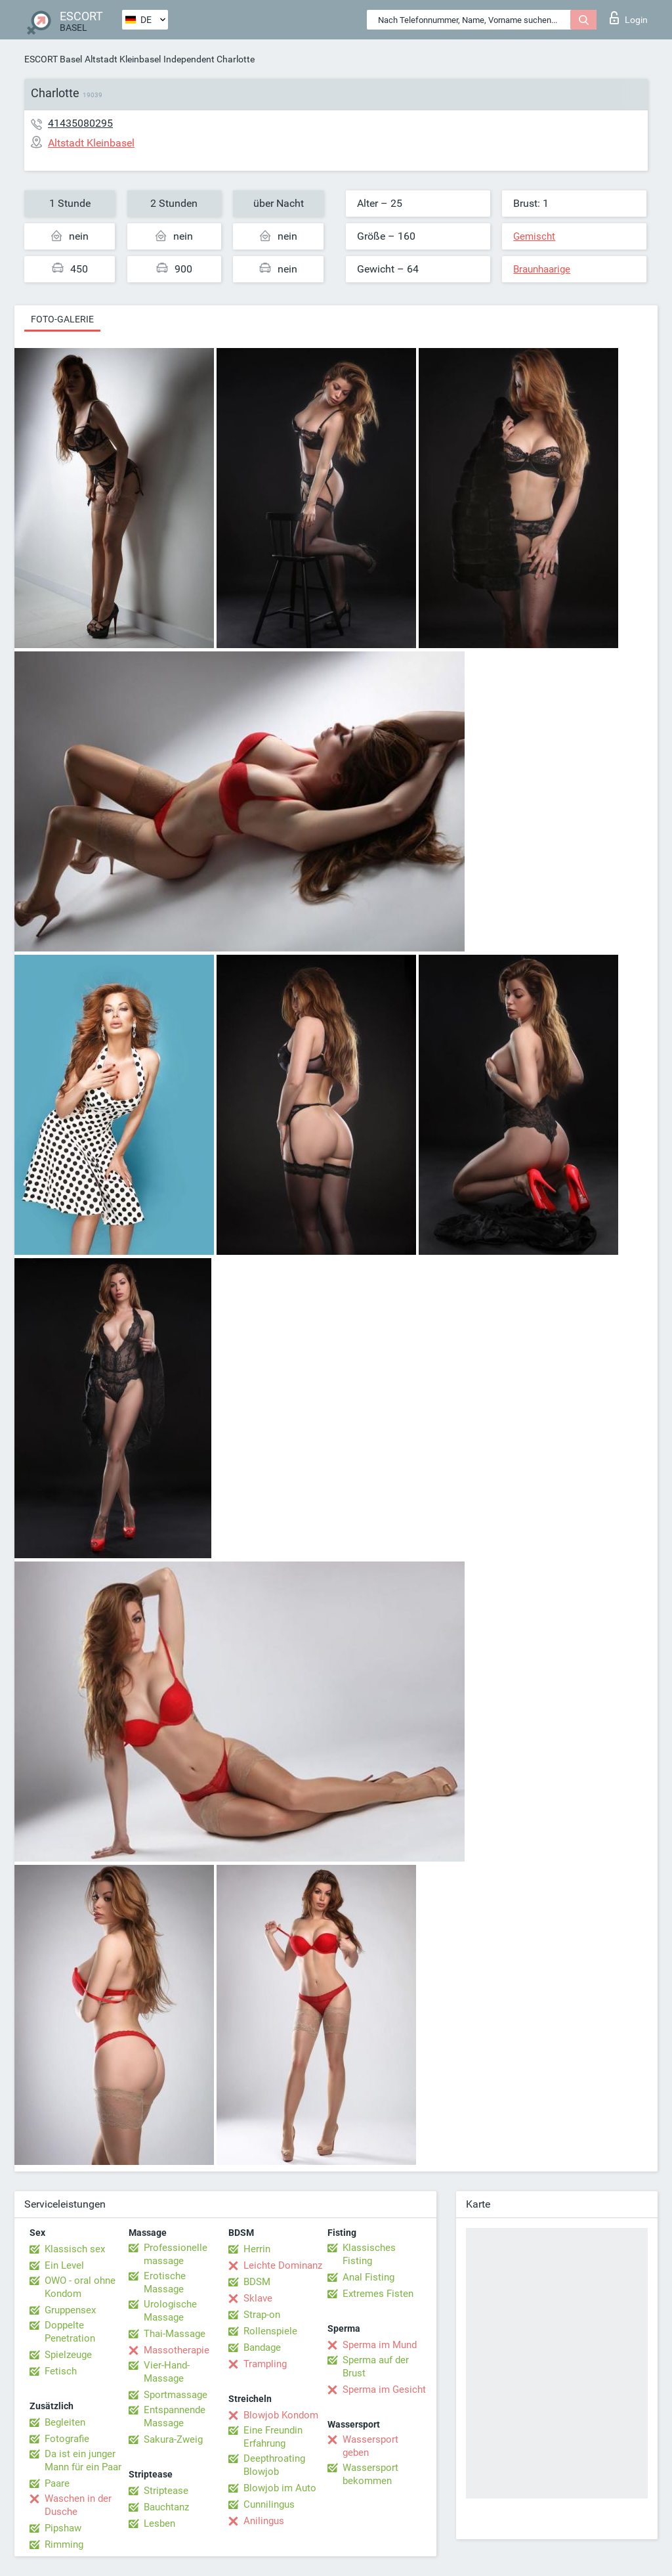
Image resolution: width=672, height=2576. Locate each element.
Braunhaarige (541, 269)
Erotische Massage (165, 2282)
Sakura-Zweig (173, 2439)
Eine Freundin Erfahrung (273, 2436)
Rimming (64, 2544)
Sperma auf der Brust (376, 2366)
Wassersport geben (370, 2446)
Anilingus (263, 2521)
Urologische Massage (170, 2310)
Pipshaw (63, 2528)
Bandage (262, 2347)
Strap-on (261, 2315)
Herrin (256, 2249)
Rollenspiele (270, 2331)
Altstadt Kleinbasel (123, 59)
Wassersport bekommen (370, 2474)
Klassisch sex (75, 2249)
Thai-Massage (174, 2334)
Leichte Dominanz (282, 2265)
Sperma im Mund (380, 2345)
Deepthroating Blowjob (274, 2465)
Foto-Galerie (62, 319)
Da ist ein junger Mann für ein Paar (83, 2460)
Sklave (257, 2298)
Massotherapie (176, 2350)
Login (629, 18)
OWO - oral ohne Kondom (80, 2287)
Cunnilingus (269, 2504)
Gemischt (534, 236)
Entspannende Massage (174, 2416)
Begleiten (65, 2422)
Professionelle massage (175, 2254)
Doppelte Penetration (70, 2331)
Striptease (166, 2491)
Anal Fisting (368, 2277)
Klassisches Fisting (369, 2254)
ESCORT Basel (53, 59)
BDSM (256, 2282)
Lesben (159, 2523)
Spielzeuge (68, 2355)
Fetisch (61, 2371)
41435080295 (80, 123)
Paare (57, 2483)
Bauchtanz (166, 2507)
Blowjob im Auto (279, 2488)
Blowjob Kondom (280, 2415)
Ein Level (64, 2265)
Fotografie (67, 2439)
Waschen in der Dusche (78, 2505)
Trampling (265, 2364)
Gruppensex (70, 2310)
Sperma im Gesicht (384, 2389)
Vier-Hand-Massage (167, 2371)
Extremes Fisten (378, 2294)
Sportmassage (175, 2395)
